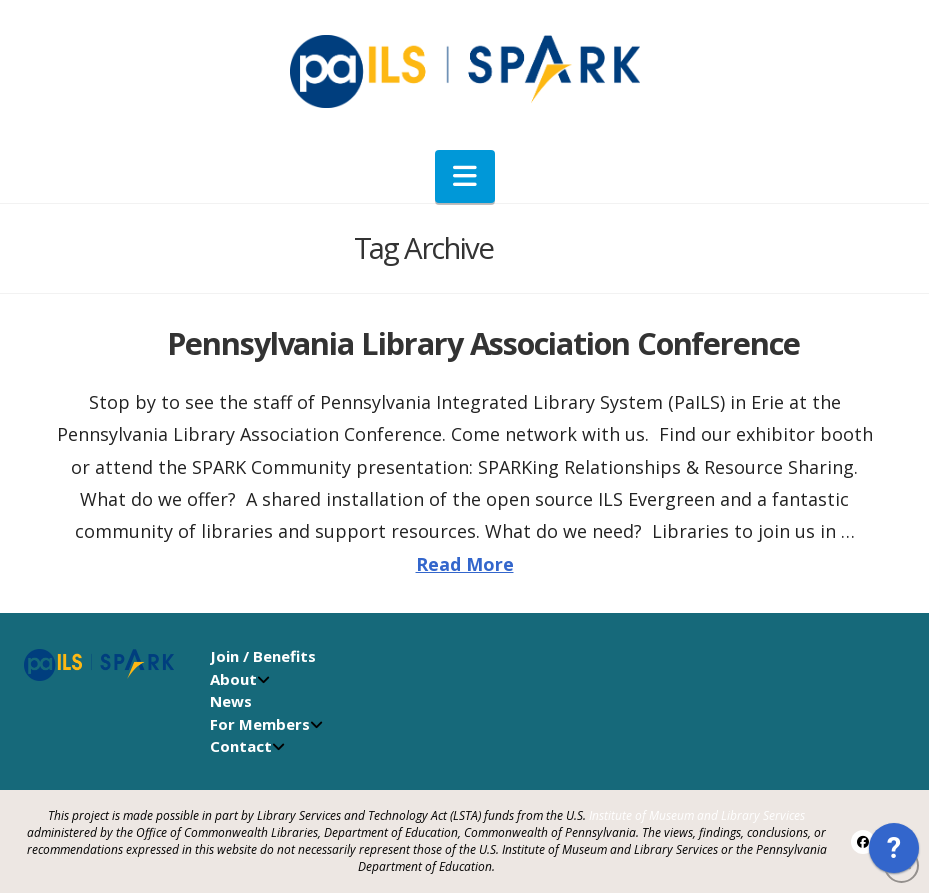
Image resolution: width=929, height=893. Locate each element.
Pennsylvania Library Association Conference (483, 343)
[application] (894, 853)
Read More (465, 564)
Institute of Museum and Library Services (697, 815)
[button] (465, 176)
